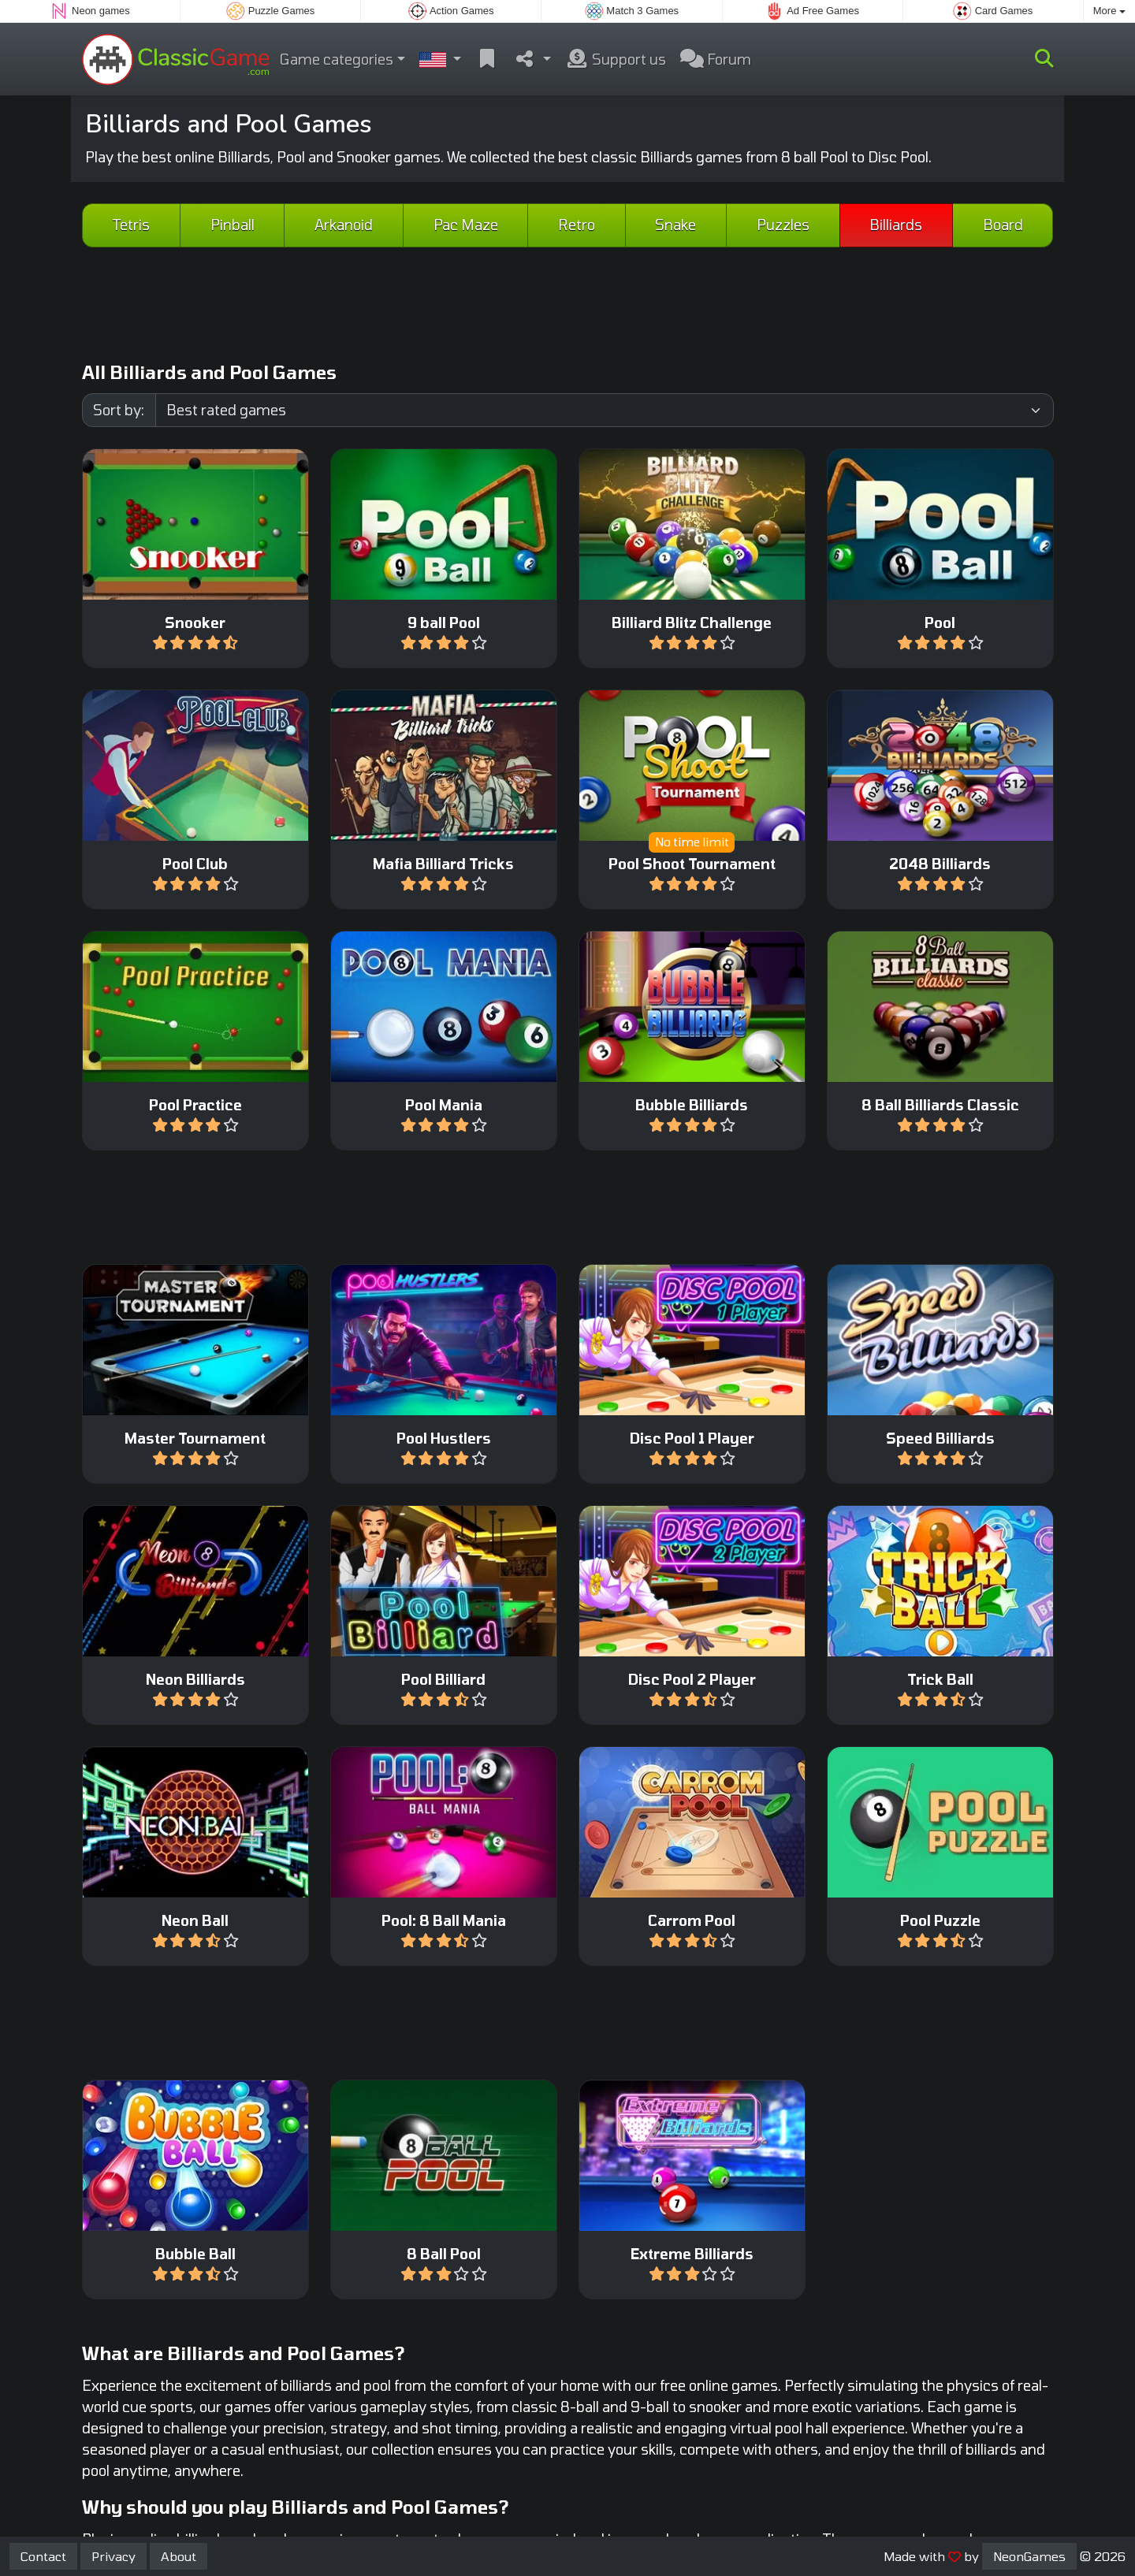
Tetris (131, 224)
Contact (43, 2555)
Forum (715, 59)
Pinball (232, 224)
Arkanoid (343, 224)
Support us (615, 59)
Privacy (113, 2555)
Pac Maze (466, 224)
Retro (576, 224)
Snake (675, 224)
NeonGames (1029, 2555)
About (178, 2555)
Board (1003, 224)
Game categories (336, 59)
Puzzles (783, 224)
